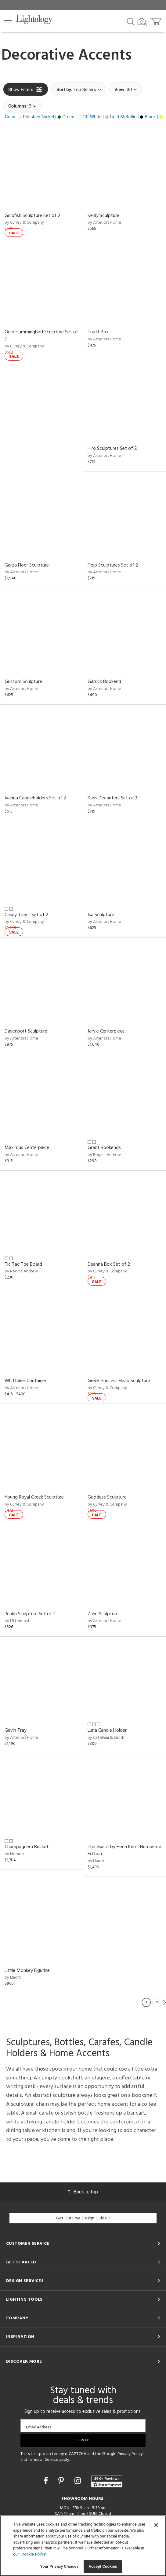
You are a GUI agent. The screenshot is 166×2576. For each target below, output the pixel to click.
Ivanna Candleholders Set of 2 (35, 798)
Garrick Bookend (104, 682)
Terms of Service (43, 2459)
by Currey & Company (24, 222)
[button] (7, 20)
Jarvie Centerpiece (106, 1031)
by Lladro (96, 1861)
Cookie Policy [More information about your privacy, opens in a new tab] (33, 2554)
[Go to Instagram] (78, 2480)
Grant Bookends (104, 1148)
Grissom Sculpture (23, 682)
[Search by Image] (142, 22)
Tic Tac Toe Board (23, 1264)
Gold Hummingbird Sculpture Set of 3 (41, 335)
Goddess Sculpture (107, 1497)
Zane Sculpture (103, 1614)
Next (164, 2002)
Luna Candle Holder (107, 1730)
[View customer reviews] (107, 2481)
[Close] (156, 2525)
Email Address (38, 2427)
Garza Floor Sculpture (27, 565)
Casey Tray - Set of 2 (27, 915)
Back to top (83, 2192)
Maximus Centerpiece (27, 1148)
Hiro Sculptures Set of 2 (112, 449)
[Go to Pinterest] (62, 2480)
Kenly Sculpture (103, 216)
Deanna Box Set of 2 (109, 1264)
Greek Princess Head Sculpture (119, 1381)
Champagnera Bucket (27, 1847)
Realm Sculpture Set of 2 (30, 1614)
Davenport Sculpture (26, 1031)
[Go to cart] (156, 20)
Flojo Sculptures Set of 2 (113, 565)
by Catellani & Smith (106, 1737)
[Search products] (130, 21)
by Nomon (14, 1854)
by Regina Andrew (104, 1154)
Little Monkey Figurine (27, 1971)
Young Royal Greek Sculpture (34, 1497)
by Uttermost (17, 1620)
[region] (83, 2545)
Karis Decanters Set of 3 (112, 798)
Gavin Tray (16, 1730)
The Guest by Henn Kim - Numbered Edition (124, 1850)
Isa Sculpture (101, 915)
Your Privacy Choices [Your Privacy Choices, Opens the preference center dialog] (59, 2566)
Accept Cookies (102, 2566)
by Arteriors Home (104, 222)
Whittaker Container (25, 1381)
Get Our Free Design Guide (83, 2218)
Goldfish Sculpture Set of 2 (32, 216)
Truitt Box (98, 332)
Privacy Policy (130, 2453)
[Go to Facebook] (46, 2480)
